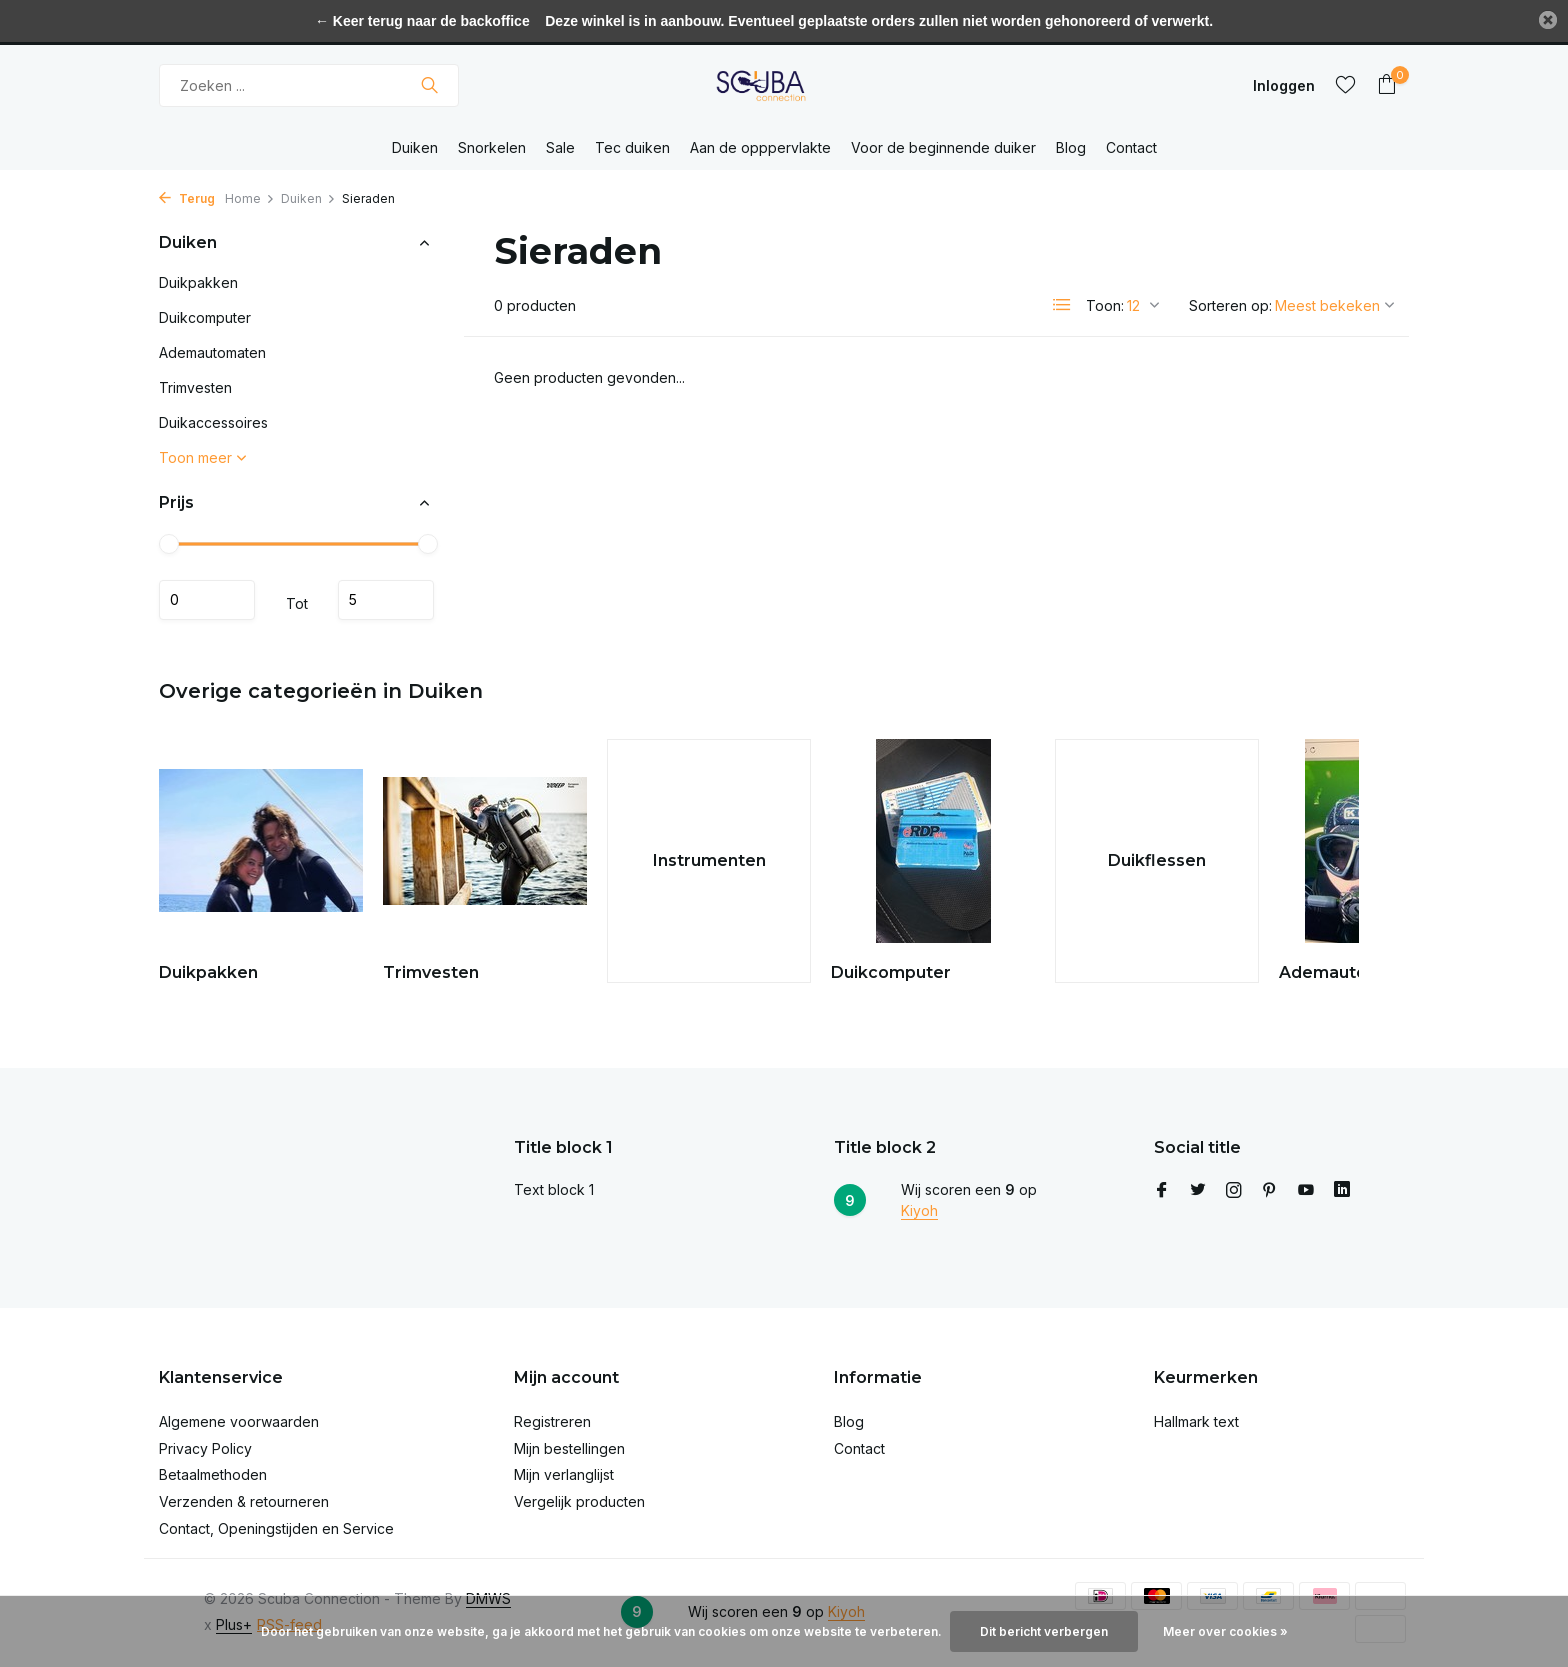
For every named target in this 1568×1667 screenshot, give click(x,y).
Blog (1071, 147)
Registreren (552, 1421)
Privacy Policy (205, 1448)
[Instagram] (1234, 1191)
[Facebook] (1162, 1191)
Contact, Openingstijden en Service (276, 1528)
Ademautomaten (212, 352)
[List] (1062, 305)
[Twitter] (1198, 1191)
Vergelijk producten (579, 1501)
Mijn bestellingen (569, 1448)
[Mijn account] (1284, 85)
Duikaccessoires (213, 422)
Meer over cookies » (1225, 1631)
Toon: (1105, 305)
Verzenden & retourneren (244, 1501)
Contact (1131, 147)
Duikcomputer (205, 317)
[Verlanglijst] (1345, 85)
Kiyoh (919, 1210)
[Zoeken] (309, 85)
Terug (187, 198)
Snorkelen (492, 147)
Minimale (207, 600)
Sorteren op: (1230, 305)
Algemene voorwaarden (239, 1421)
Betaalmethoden (213, 1474)
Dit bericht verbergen (1044, 1631)
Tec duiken (632, 147)
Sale (560, 147)
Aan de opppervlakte (760, 147)
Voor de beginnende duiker (943, 147)
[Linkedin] (1342, 1191)
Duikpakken (198, 282)
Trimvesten (195, 387)
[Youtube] (1306, 1191)
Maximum (386, 600)
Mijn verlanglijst (564, 1474)
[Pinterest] (1270, 1191)
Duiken (415, 147)
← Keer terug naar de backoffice (422, 21)
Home (250, 198)
